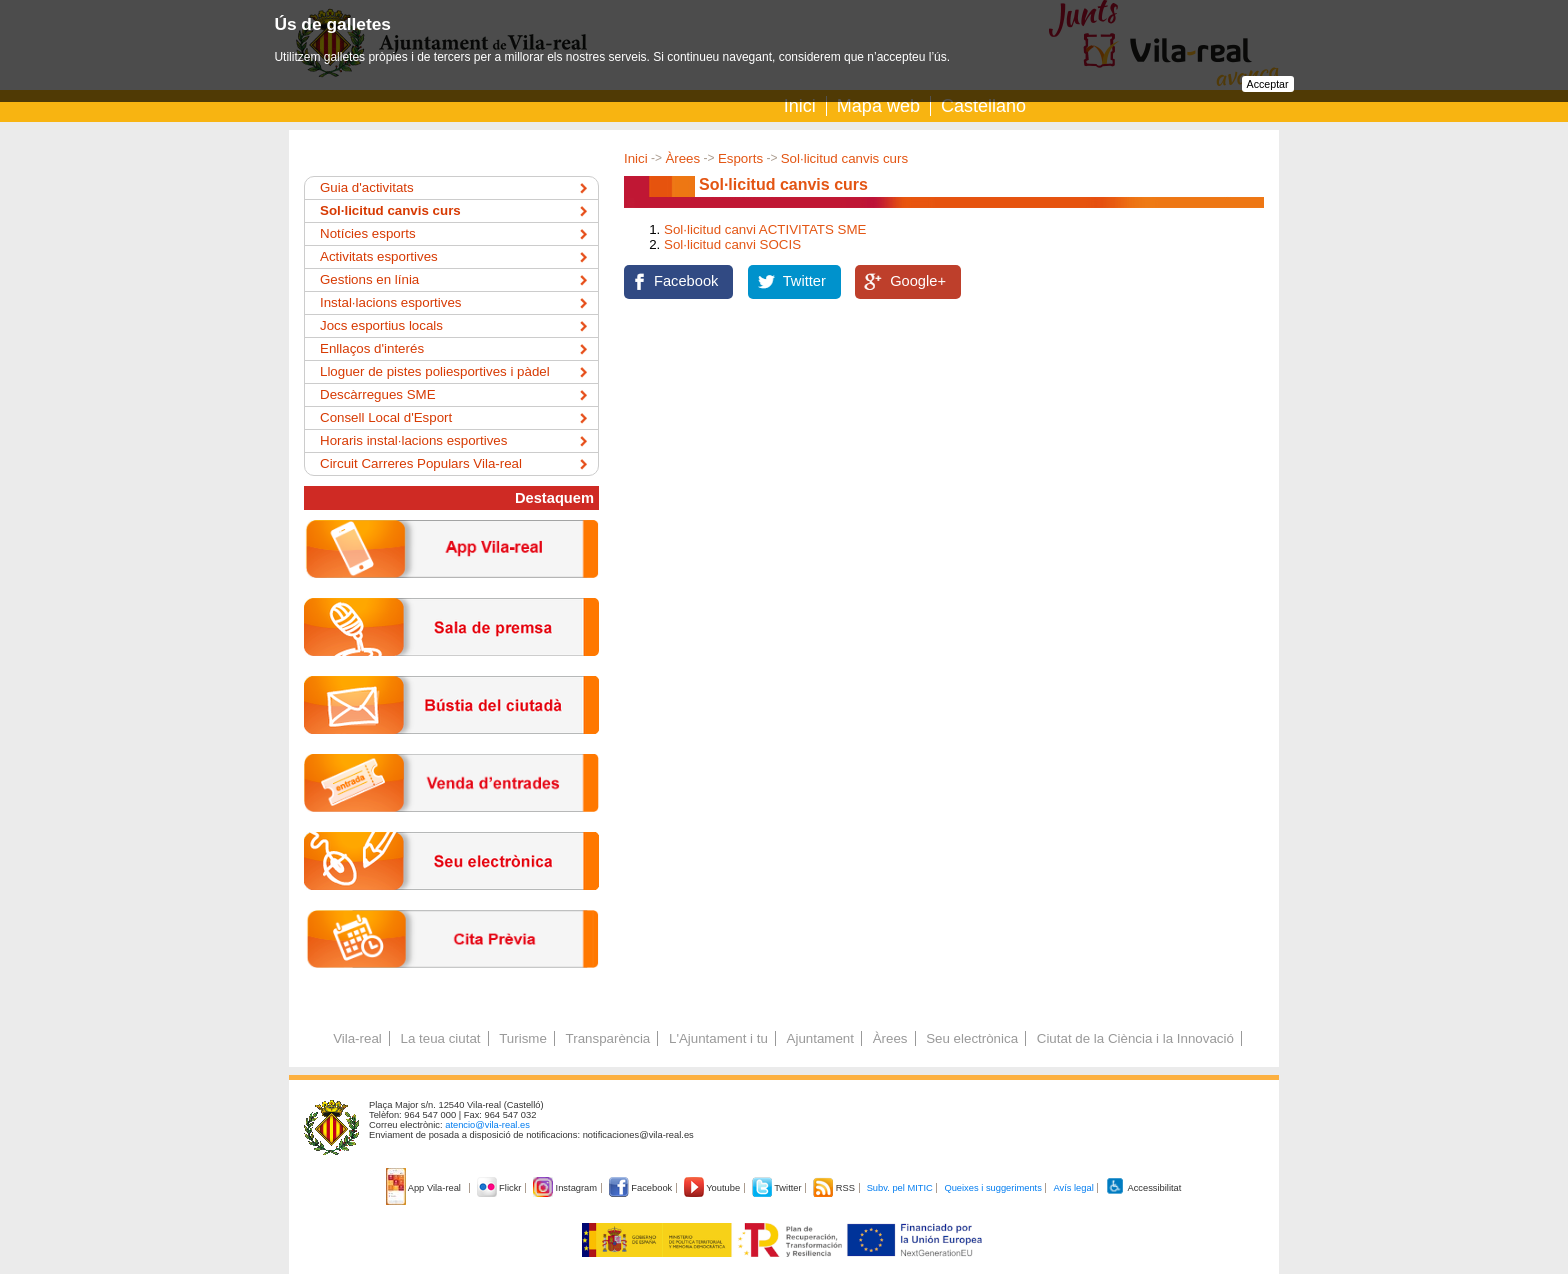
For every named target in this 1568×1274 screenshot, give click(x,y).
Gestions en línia (369, 279)
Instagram (566, 1188)
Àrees (682, 158)
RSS (835, 1188)
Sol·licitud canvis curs (844, 158)
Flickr (500, 1188)
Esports (740, 158)
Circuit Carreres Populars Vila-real (421, 463)
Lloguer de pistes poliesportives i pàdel (435, 371)
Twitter (804, 281)
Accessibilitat (1143, 1188)
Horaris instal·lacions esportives (413, 440)
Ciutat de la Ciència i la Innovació (1135, 1038)
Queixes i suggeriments (992, 1188)
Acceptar (1268, 84)
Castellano (983, 106)
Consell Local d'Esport (386, 417)
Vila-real (357, 1038)
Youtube (713, 1188)
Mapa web (878, 106)
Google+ (918, 281)
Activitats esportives (379, 256)
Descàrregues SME (378, 394)
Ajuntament (820, 1038)
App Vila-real (425, 1188)
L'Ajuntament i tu (718, 1038)
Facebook (686, 281)
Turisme (523, 1038)
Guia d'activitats (367, 187)
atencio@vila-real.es (487, 1125)
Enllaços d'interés (372, 348)
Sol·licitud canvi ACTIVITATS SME (765, 229)
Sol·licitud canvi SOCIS (732, 244)
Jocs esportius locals (381, 325)
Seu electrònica (972, 1038)
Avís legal (1073, 1188)
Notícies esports (368, 233)
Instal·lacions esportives (391, 302)
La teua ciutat (440, 1038)
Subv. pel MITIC (900, 1188)
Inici (800, 106)
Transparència (608, 1038)
